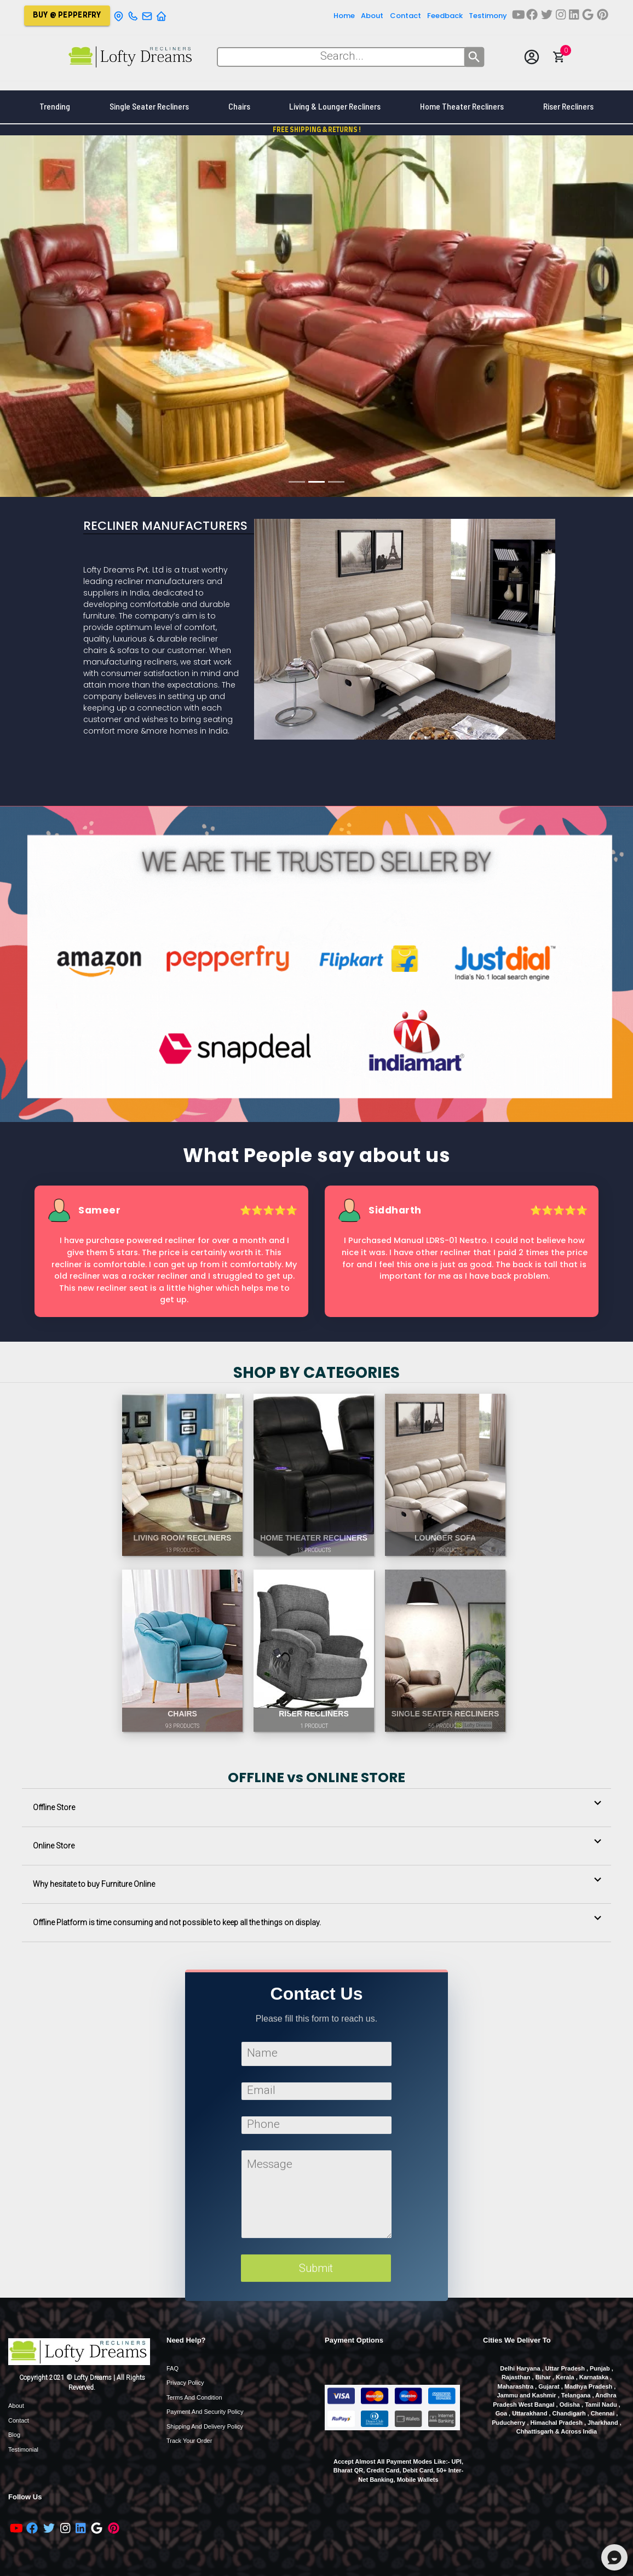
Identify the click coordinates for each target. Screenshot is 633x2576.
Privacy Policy (185, 2382)
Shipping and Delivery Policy (204, 2426)
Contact (18, 2420)
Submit (316, 2264)
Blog (14, 2434)
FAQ (172, 2368)
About (16, 2405)
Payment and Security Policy (205, 2411)
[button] (316, 1807)
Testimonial (23, 2449)
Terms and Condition (194, 2397)
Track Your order (189, 2440)
